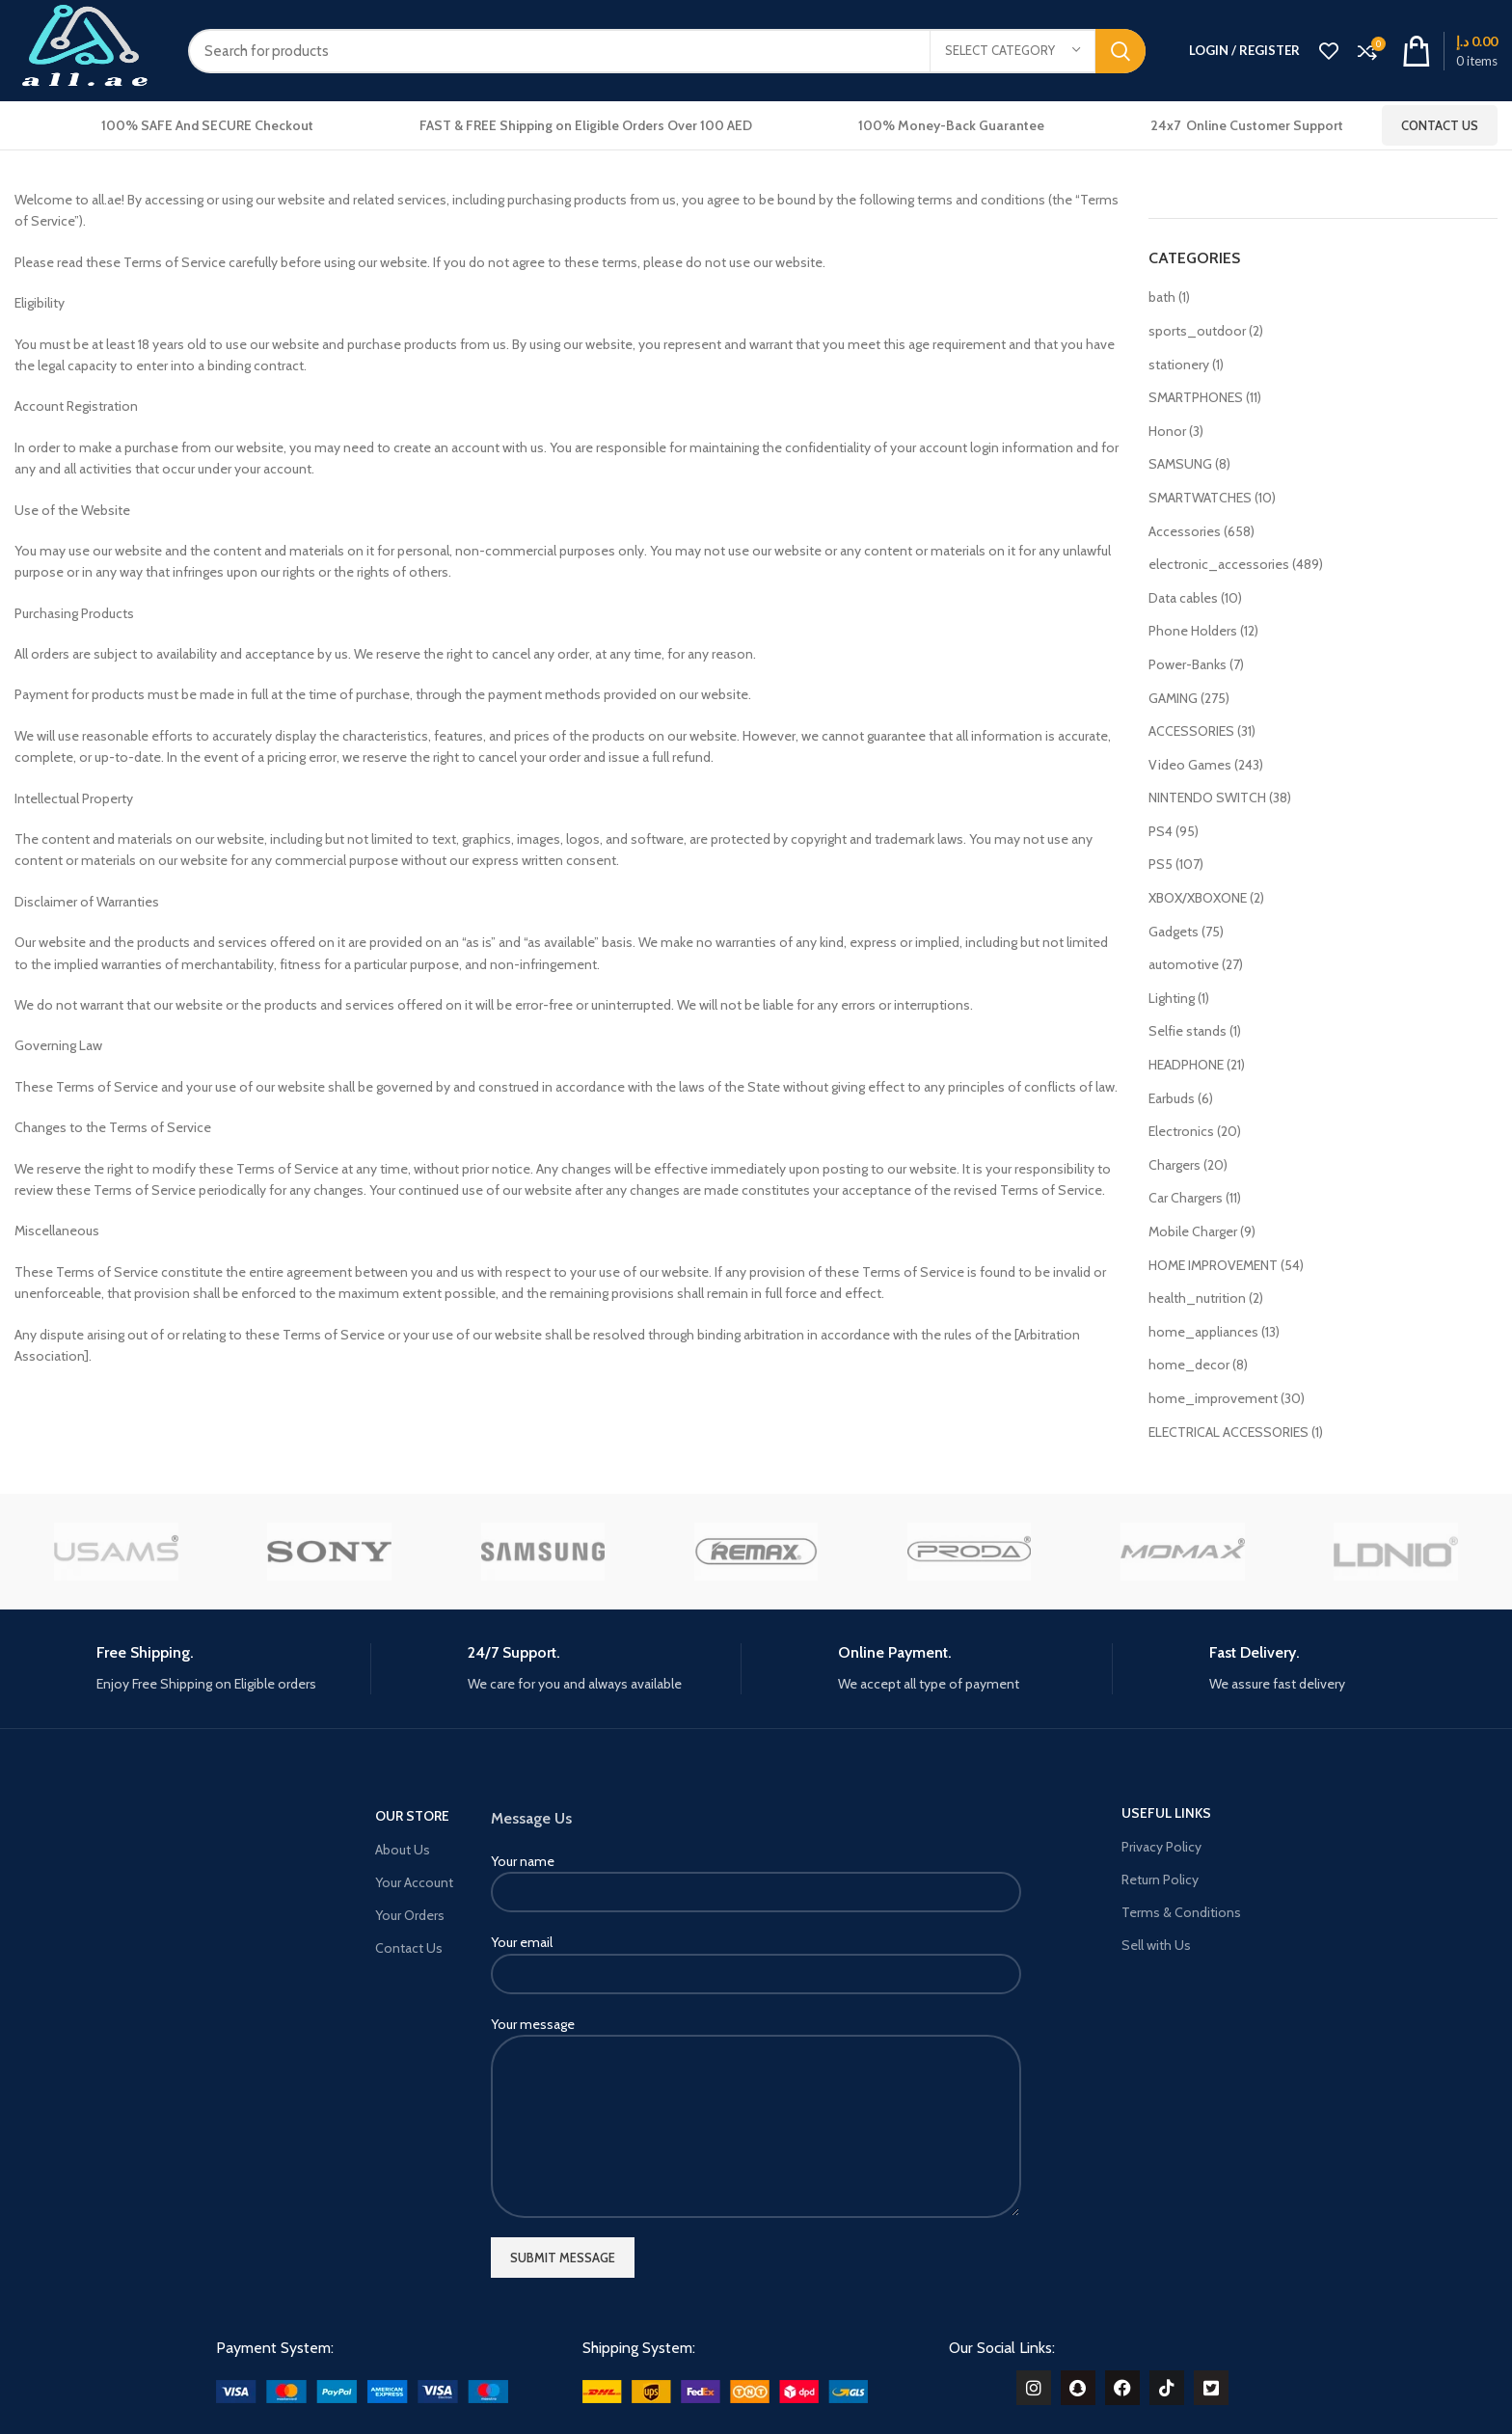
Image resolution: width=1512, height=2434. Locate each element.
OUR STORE (412, 1816)
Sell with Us (1156, 1945)
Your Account (414, 1882)
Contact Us (1439, 125)
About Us (402, 1849)
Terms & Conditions (1181, 1912)
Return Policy (1160, 1879)
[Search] (667, 51)
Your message (756, 2074)
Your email (756, 1957)
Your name (756, 1876)
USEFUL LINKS (1166, 1813)
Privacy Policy (1161, 1846)
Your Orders (410, 1915)
